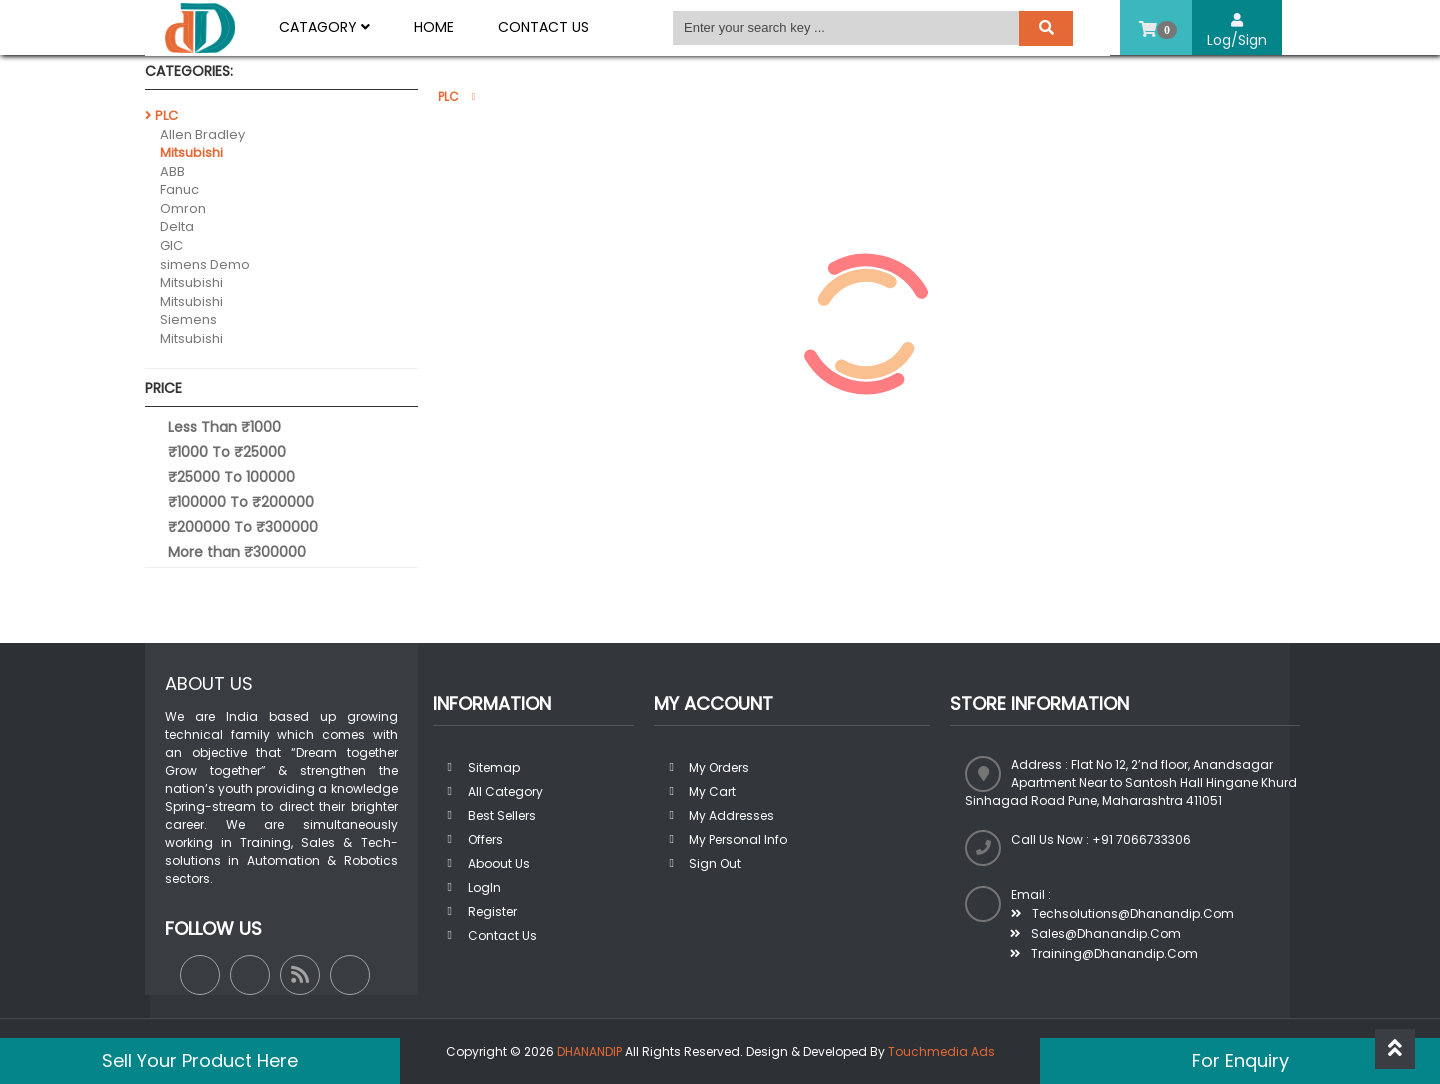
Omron (183, 208)
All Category (505, 791)
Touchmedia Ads (941, 1051)
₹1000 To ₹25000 (227, 452)
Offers (485, 839)
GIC (171, 245)
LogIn (484, 887)
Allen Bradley (202, 134)
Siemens (188, 319)
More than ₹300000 (237, 552)
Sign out (715, 863)
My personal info (738, 839)
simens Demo (205, 264)
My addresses (731, 815)
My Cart (712, 791)
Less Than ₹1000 (224, 427)
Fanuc (179, 189)
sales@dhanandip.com (1095, 933)
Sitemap (494, 767)
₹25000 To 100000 (231, 477)
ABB (172, 171)
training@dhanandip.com (1104, 953)
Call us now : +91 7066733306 (1101, 839)
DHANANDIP (589, 1051)
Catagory (324, 27)
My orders (719, 767)
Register (492, 911)
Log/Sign (1237, 31)
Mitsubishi (191, 152)
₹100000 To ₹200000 (241, 502)
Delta (177, 226)
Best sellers (502, 815)
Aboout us (499, 863)
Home (434, 27)
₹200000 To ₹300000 (243, 527)
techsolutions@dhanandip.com (1122, 913)
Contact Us (543, 27)
